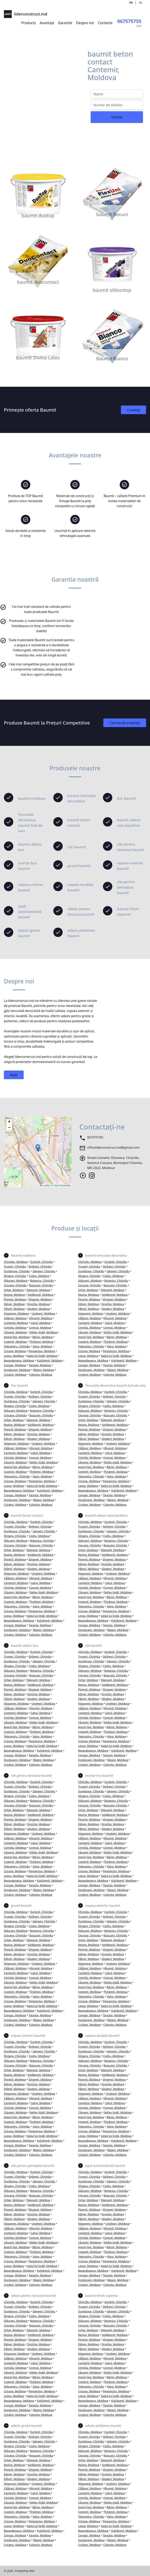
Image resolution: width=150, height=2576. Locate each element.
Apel (13, 1075)
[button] (37, 1148)
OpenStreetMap (62, 1185)
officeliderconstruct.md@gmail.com (113, 1147)
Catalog (133, 409)
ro (131, 2)
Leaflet (45, 1185)
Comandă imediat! (125, 722)
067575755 (95, 1137)
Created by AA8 (24, 2571)
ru (140, 2)
